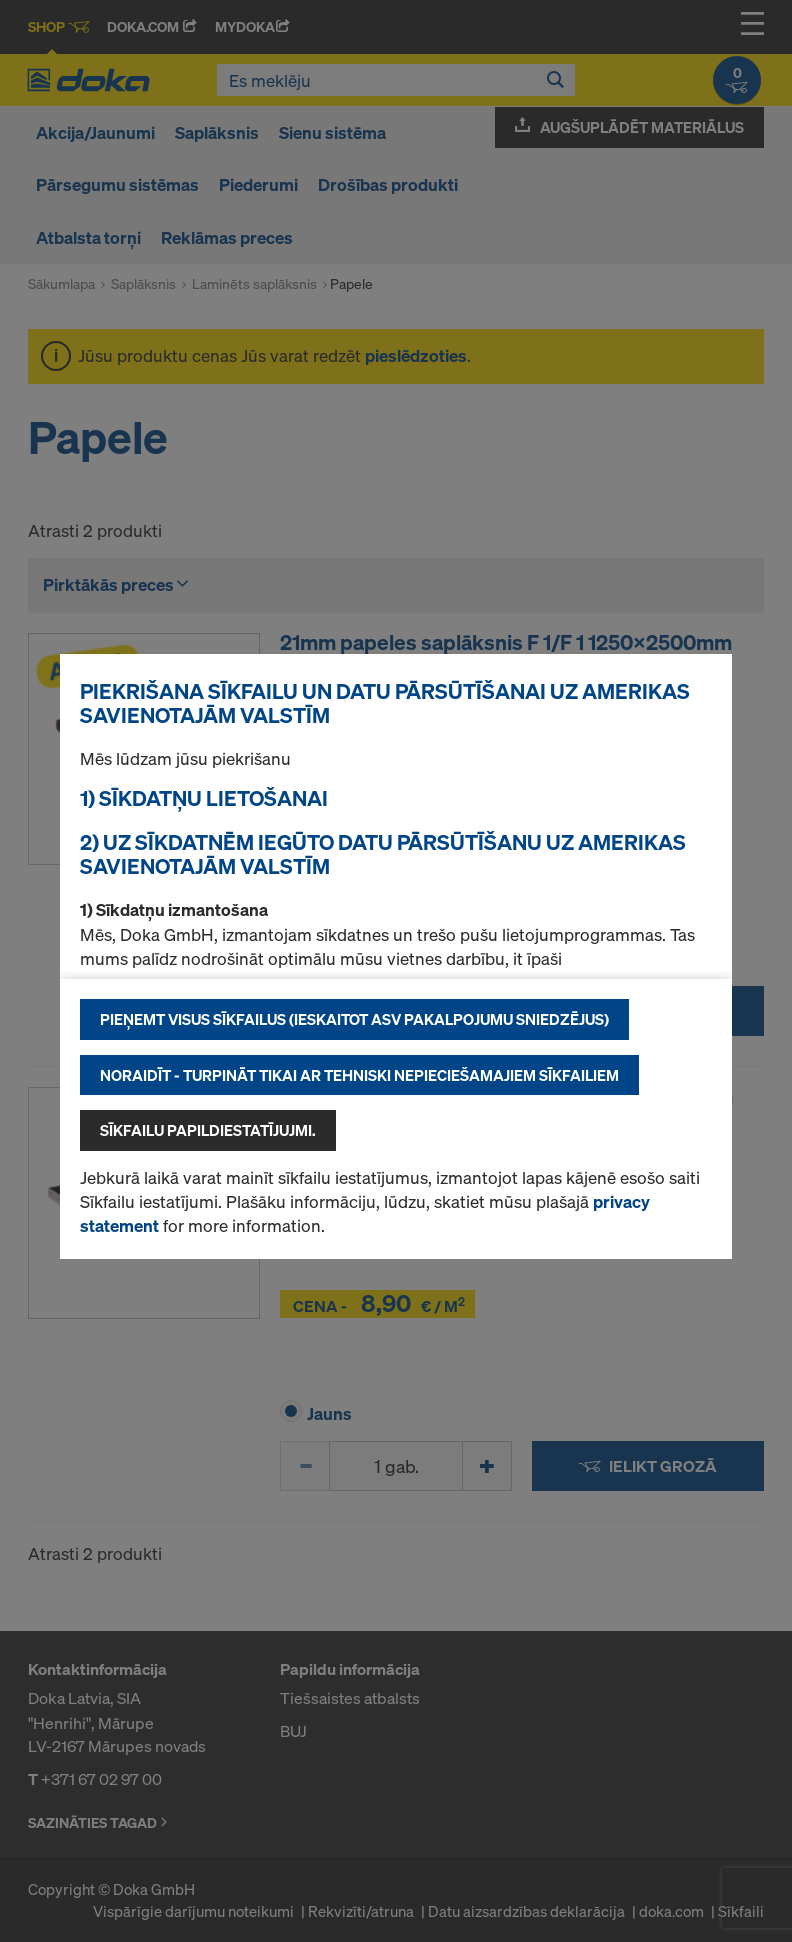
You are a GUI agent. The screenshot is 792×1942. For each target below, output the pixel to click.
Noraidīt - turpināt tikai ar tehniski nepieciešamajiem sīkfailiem (359, 1075)
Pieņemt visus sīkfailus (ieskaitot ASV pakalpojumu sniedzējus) (354, 1019)
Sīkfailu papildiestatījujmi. (208, 1130)
